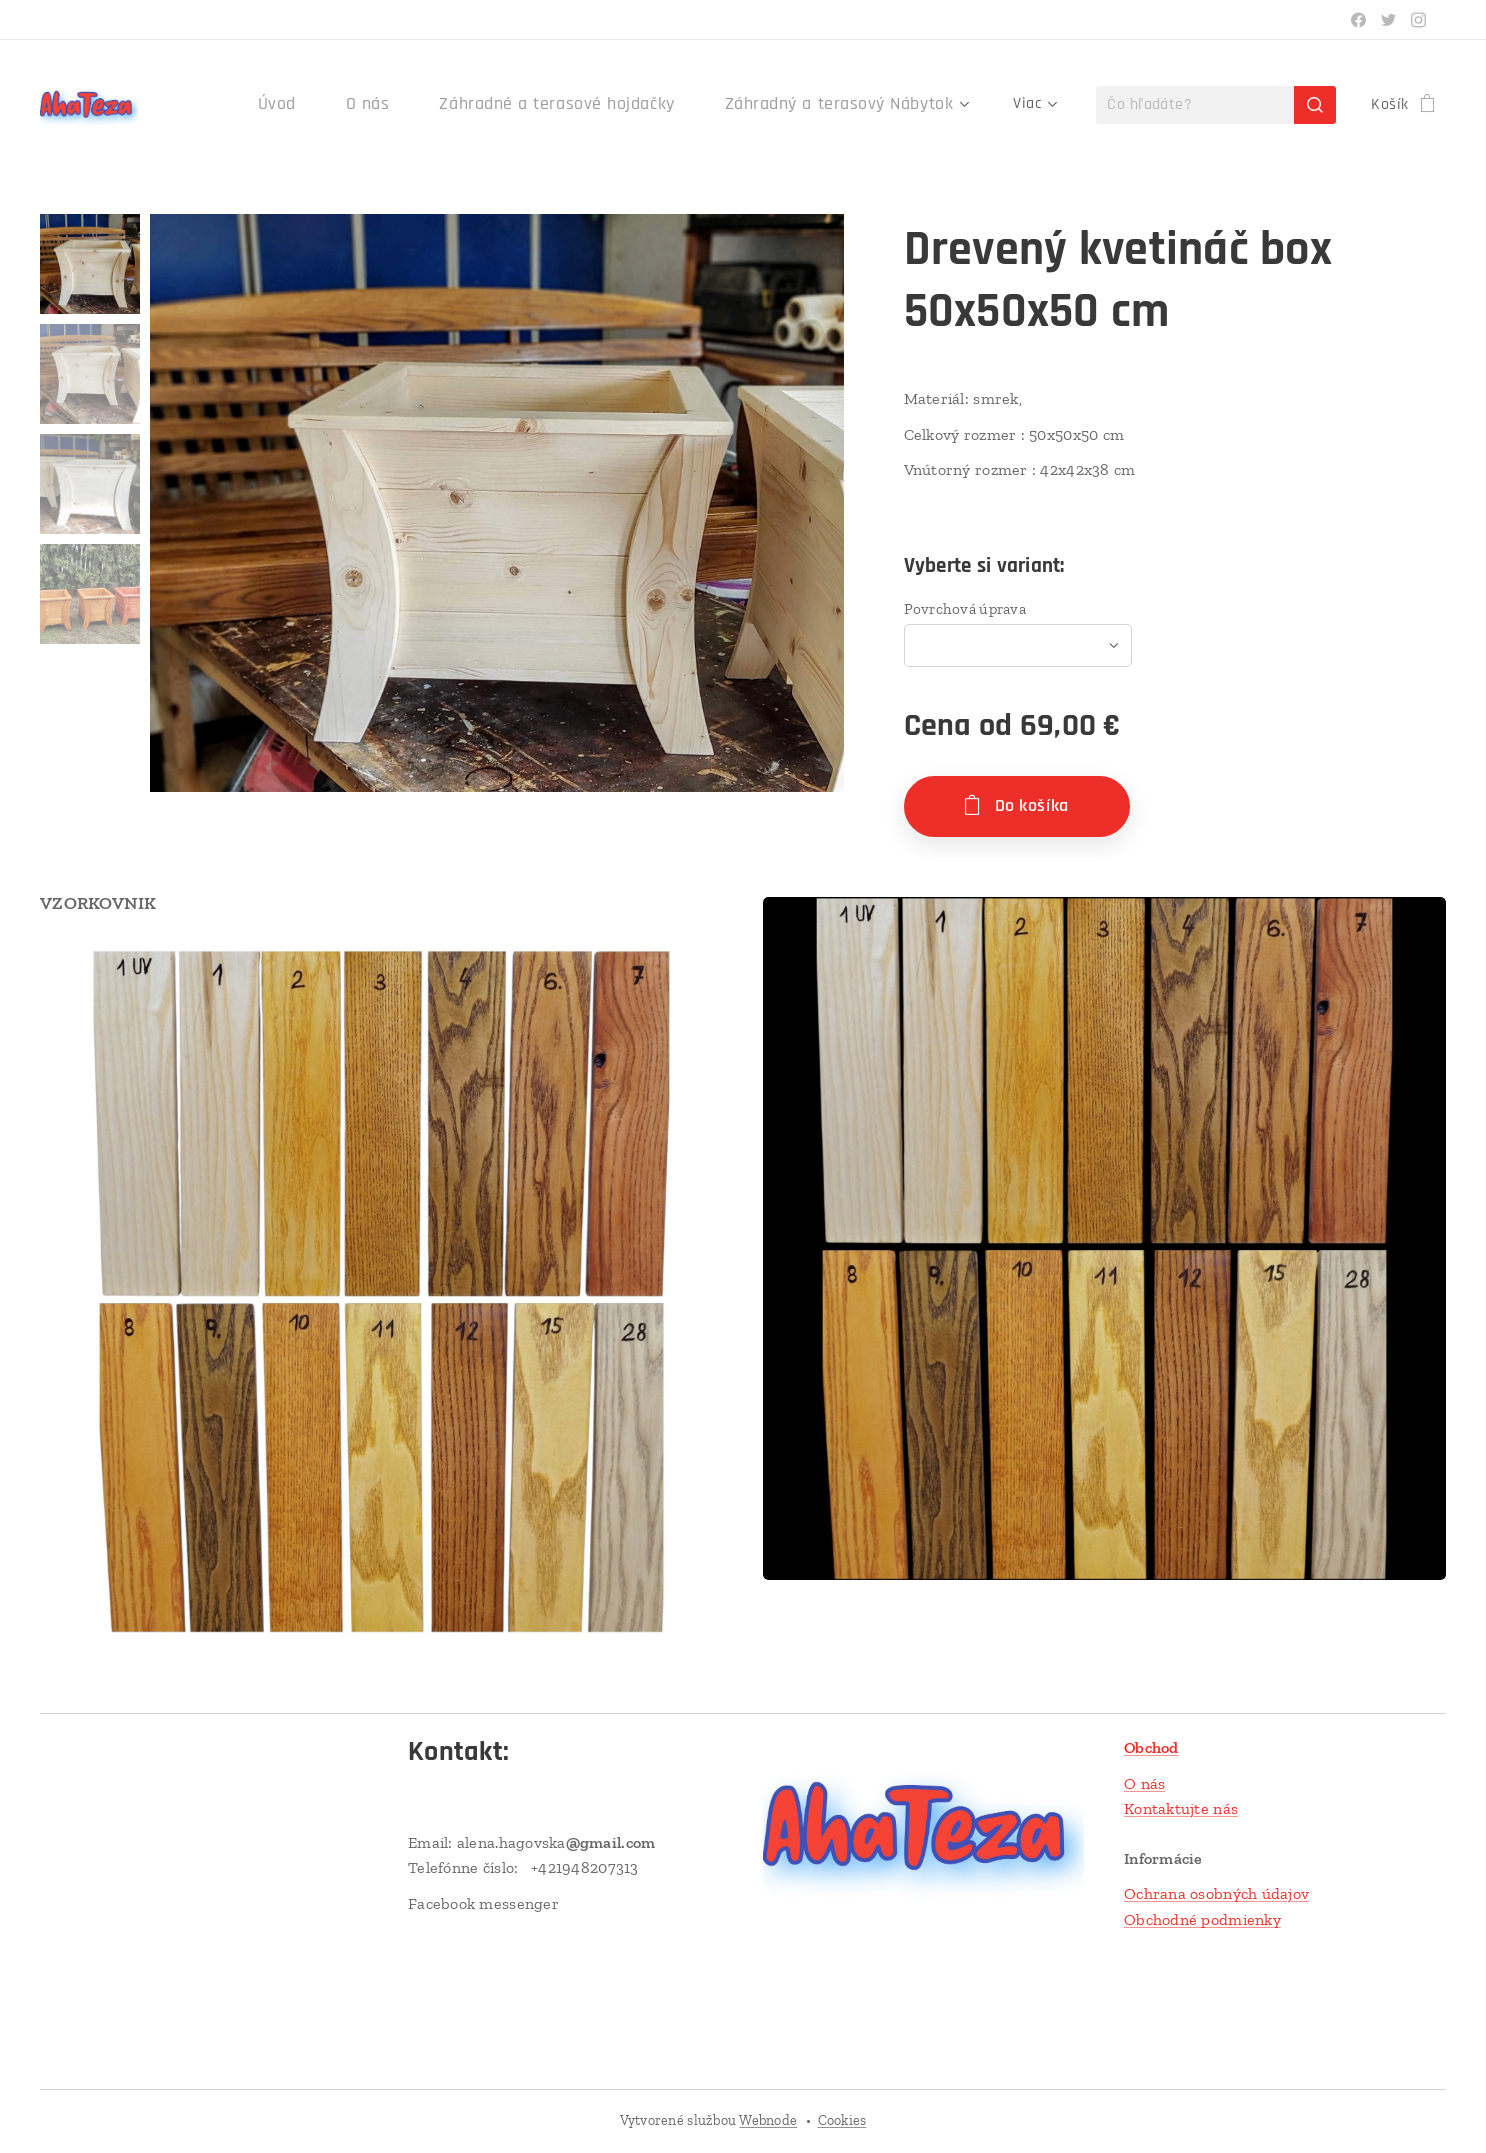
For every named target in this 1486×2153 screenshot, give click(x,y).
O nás (1144, 1783)
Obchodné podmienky (1202, 1919)
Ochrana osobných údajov (1216, 1893)
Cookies (842, 2120)
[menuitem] (331, 105)
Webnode (768, 2120)
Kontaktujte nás (1181, 1808)
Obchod (1151, 1747)
